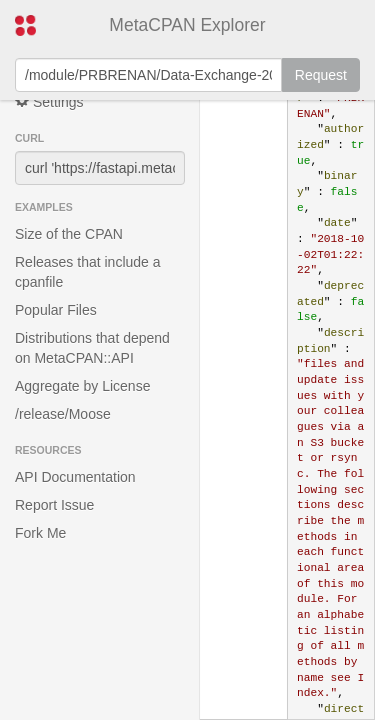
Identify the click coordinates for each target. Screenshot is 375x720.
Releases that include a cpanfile (88, 272)
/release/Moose (63, 414)
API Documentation (75, 477)
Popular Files (56, 310)
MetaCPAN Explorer (187, 25)
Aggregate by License (82, 386)
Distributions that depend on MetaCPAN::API (92, 348)
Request (321, 75)
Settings (49, 101)
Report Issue (54, 505)
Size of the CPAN (69, 234)
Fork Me (40, 533)
